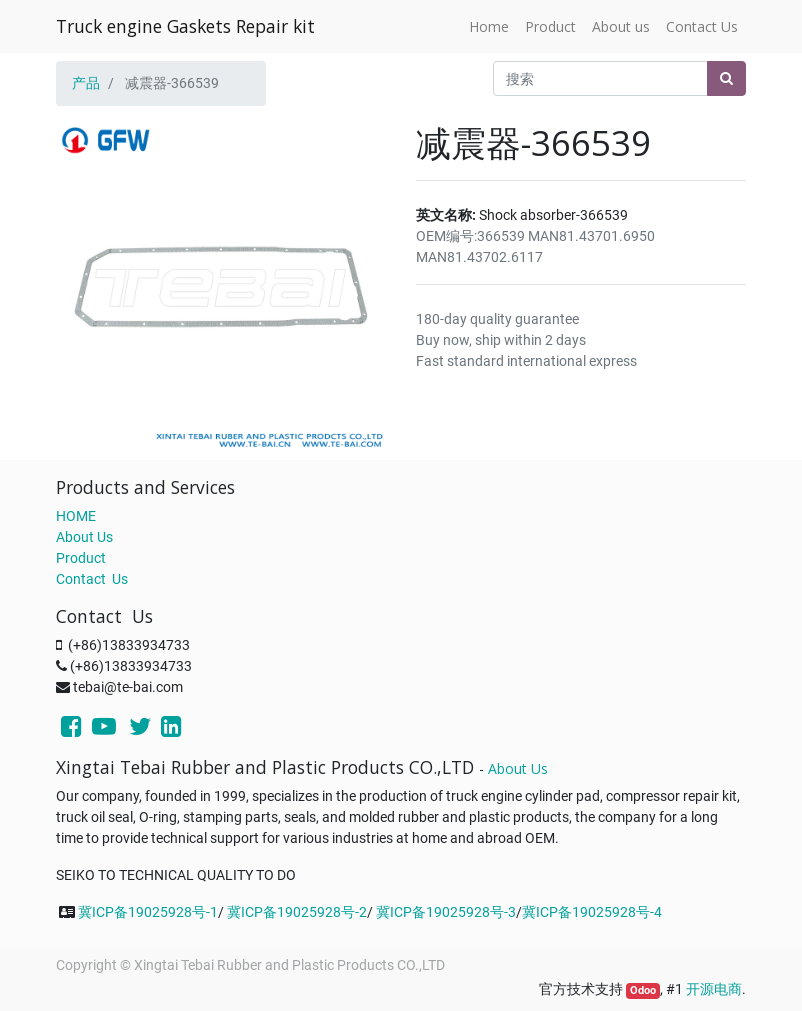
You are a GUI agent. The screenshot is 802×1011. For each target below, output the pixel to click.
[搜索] (726, 78)
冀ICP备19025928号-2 (297, 912)
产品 (86, 83)
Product (81, 558)
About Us (84, 537)
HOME (76, 516)
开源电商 (714, 989)
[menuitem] (489, 26)
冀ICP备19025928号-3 (446, 912)
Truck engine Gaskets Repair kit (185, 26)
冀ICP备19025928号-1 (148, 912)
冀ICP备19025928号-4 (592, 912)
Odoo (643, 990)
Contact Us (92, 579)
